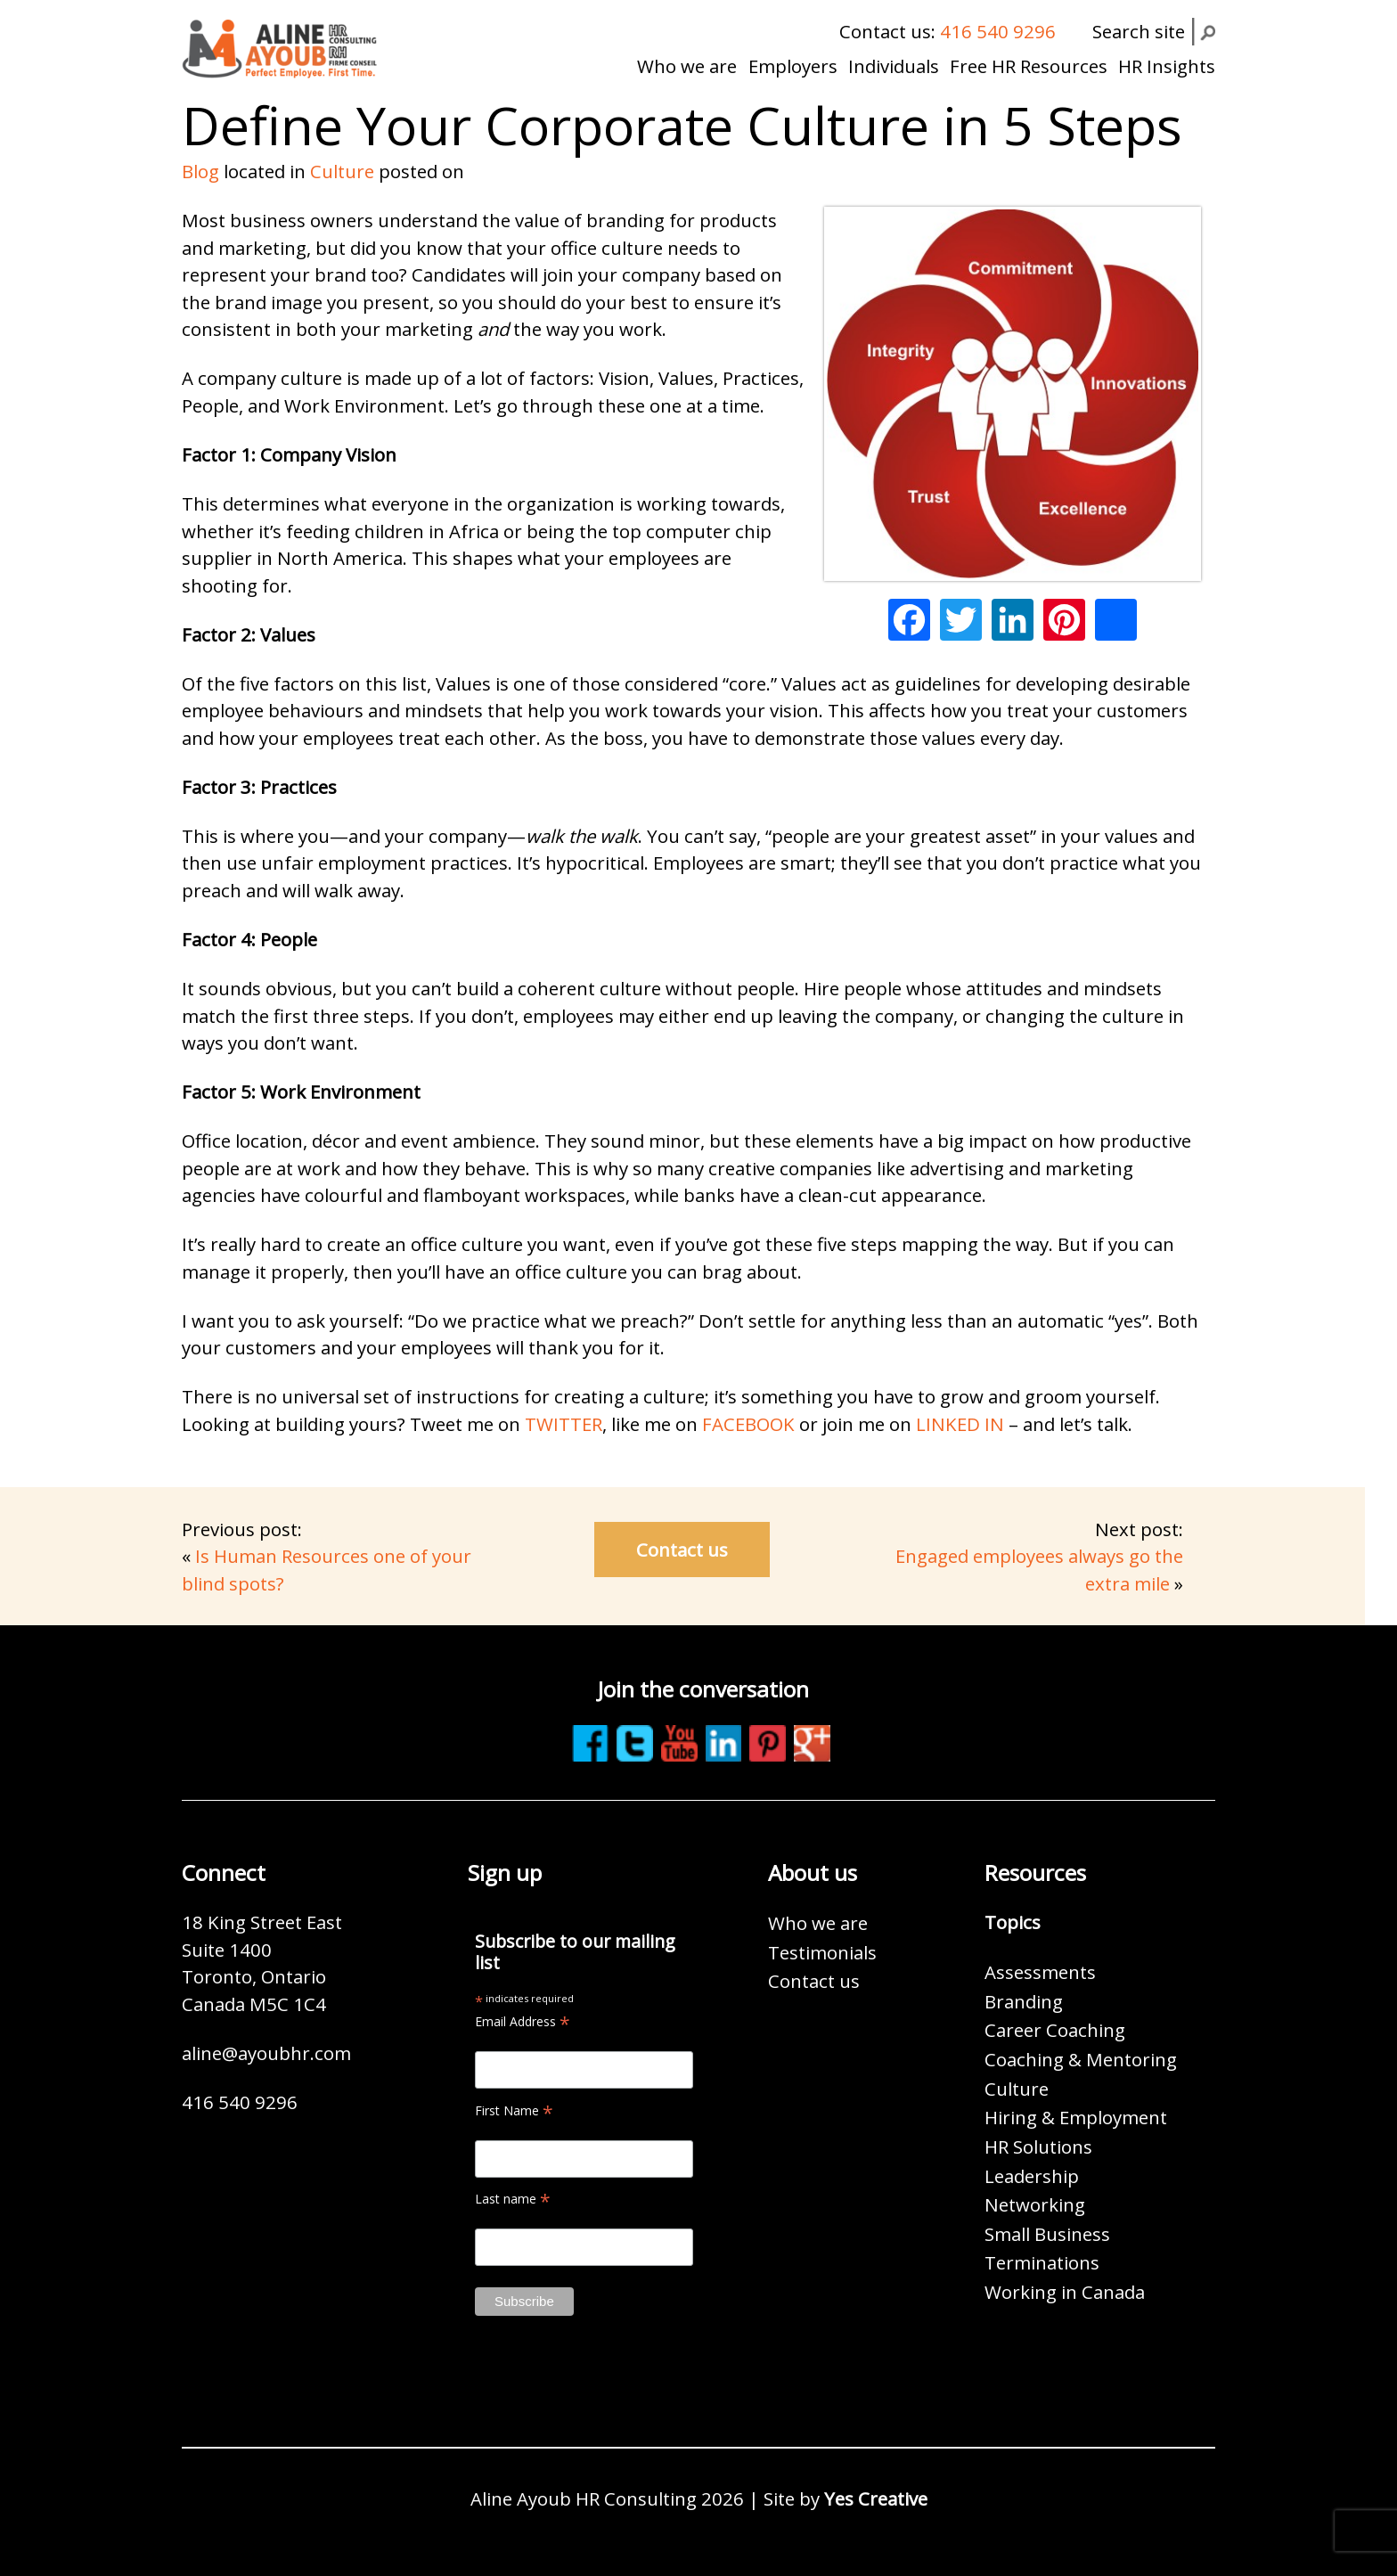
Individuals (893, 65)
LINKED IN (960, 1423)
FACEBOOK (746, 1423)
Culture (342, 171)
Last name (513, 2198)
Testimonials (822, 1952)
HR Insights (1166, 65)
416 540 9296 (998, 31)
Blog (200, 171)
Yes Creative (875, 2498)
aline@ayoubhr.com (266, 2052)
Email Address (522, 2021)
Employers (792, 65)
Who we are (687, 65)
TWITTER (563, 1423)
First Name (514, 2110)
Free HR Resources (1028, 65)
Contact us (682, 1549)
